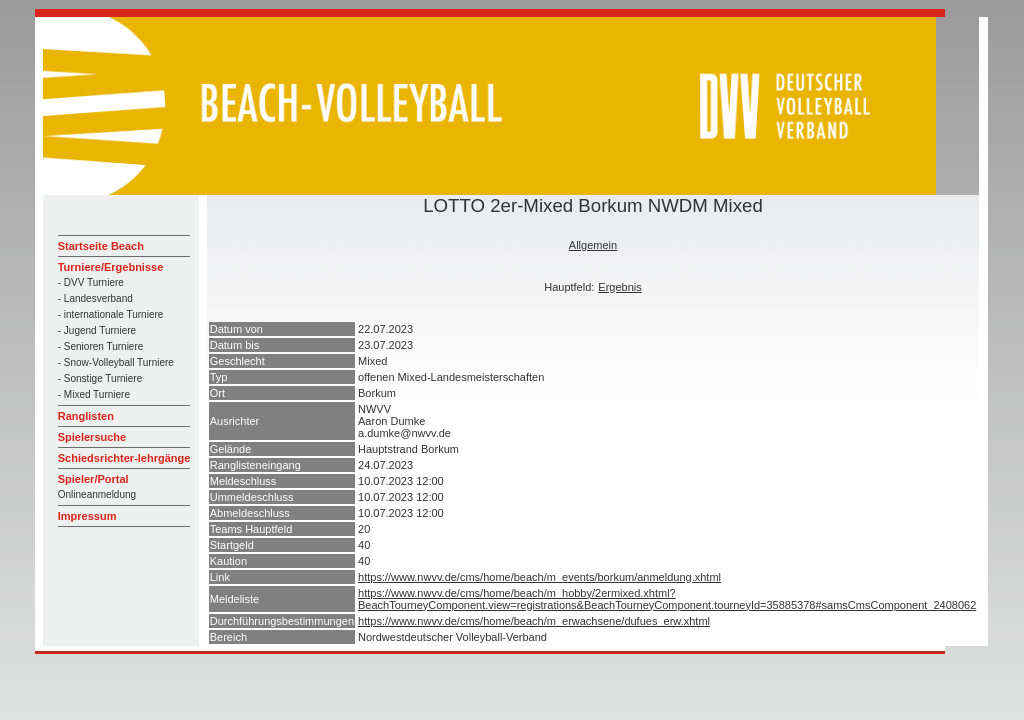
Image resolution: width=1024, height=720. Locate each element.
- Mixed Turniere (94, 394)
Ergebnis (619, 287)
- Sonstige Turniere (100, 378)
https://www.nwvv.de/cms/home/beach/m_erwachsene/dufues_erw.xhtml (534, 621)
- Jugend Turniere (97, 330)
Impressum (87, 516)
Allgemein (593, 245)
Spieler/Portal (93, 479)
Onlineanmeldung (97, 494)
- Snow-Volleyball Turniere (116, 362)
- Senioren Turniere (101, 346)
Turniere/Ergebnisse (111, 267)
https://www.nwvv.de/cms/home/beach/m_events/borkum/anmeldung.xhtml (539, 577)
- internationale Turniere (111, 314)
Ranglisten (86, 416)
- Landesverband (95, 298)
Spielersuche (92, 437)
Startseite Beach (101, 246)
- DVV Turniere (91, 282)
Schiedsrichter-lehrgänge (124, 458)
